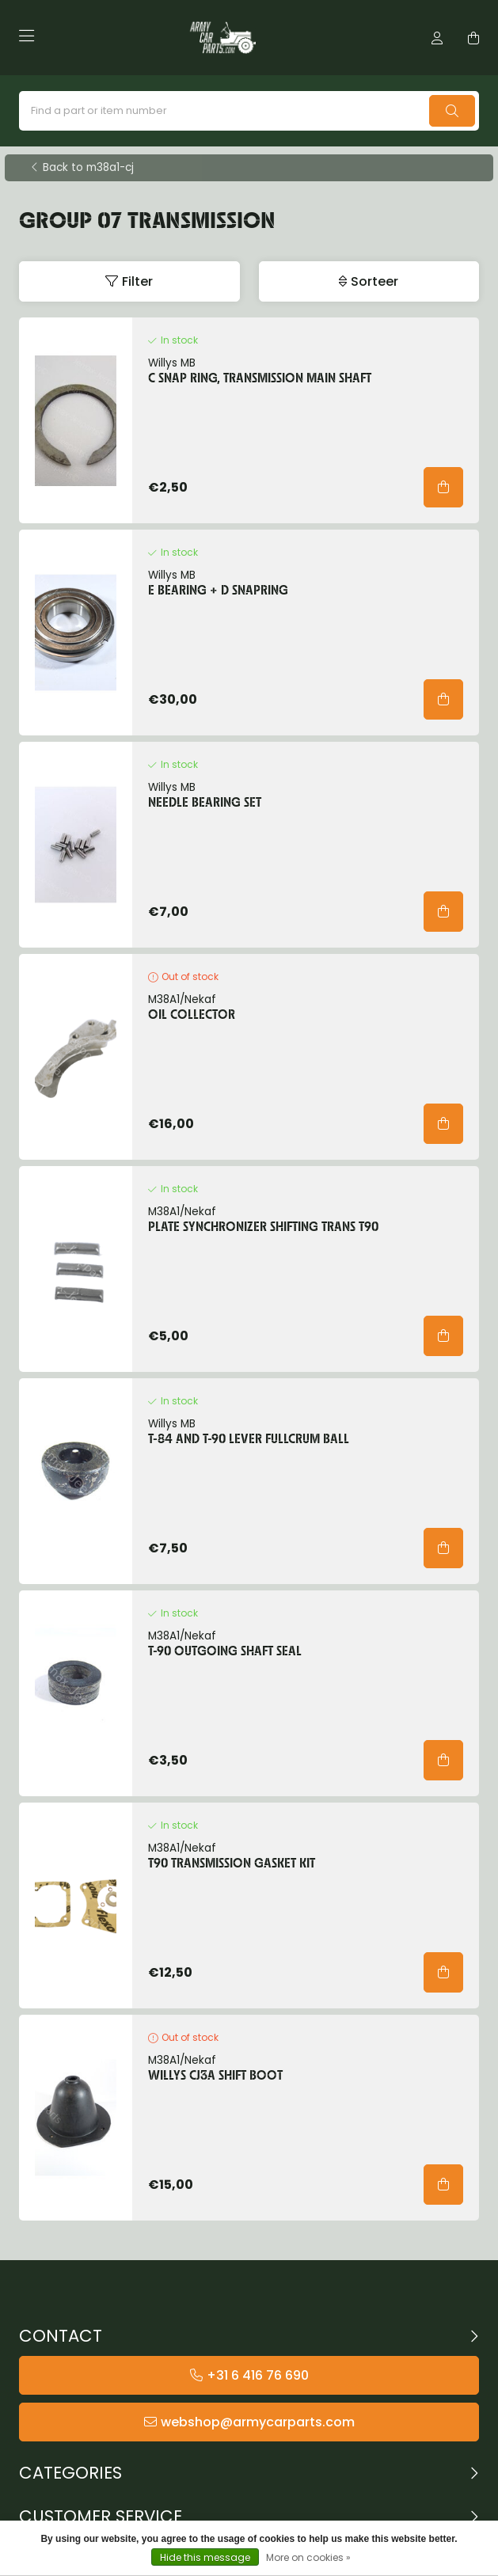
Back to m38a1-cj (88, 167)
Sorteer (374, 281)
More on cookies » (308, 2557)
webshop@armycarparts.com (258, 2422)
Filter (137, 281)
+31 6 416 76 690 (258, 2375)
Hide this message (205, 2557)
